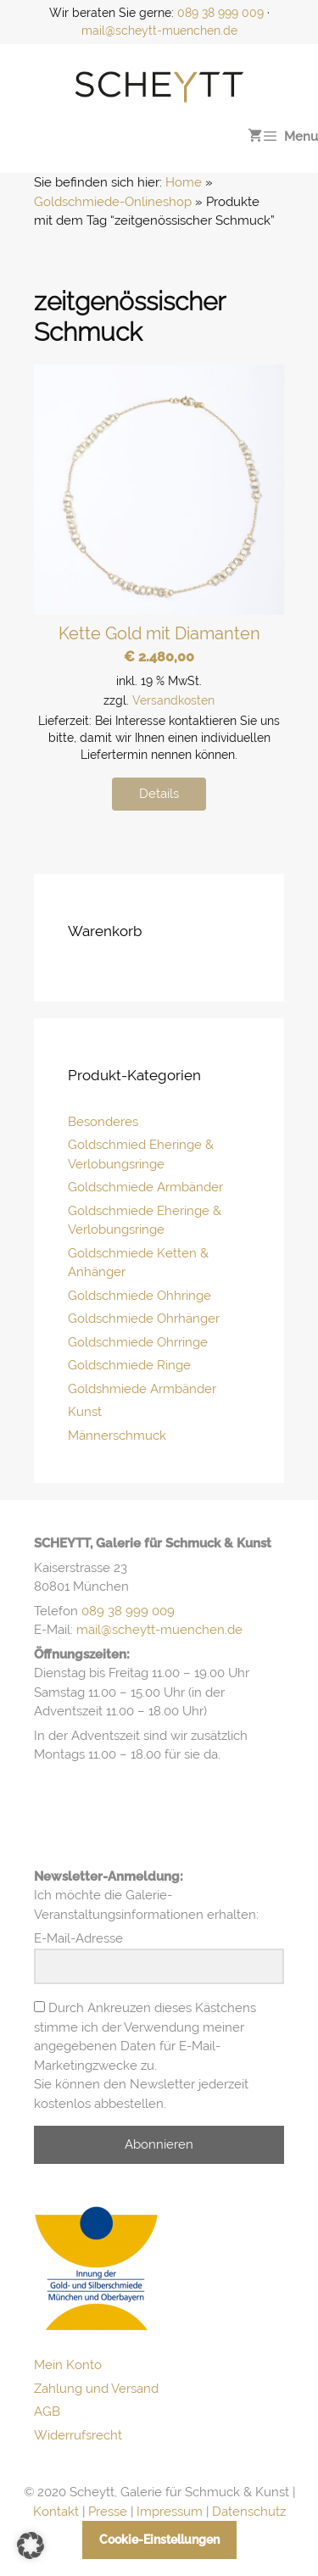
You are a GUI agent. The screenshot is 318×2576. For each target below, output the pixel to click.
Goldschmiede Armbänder (145, 1187)
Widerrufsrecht (78, 2435)
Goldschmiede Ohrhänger (144, 1318)
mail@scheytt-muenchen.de (159, 30)
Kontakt (56, 2511)
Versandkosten (173, 700)
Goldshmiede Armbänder (142, 1389)
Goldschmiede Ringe (129, 1365)
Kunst (85, 1411)
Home (183, 182)
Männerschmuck (117, 1435)
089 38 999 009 (220, 13)
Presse (107, 2511)
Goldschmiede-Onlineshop (113, 201)
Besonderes (103, 1121)
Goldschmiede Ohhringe (139, 1295)
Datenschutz (249, 2511)
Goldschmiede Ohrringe (138, 1342)
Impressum (170, 2511)
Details (159, 793)
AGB (47, 2411)
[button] (30, 2545)
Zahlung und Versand (96, 2388)
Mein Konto (68, 2364)
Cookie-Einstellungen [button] (159, 2539)
